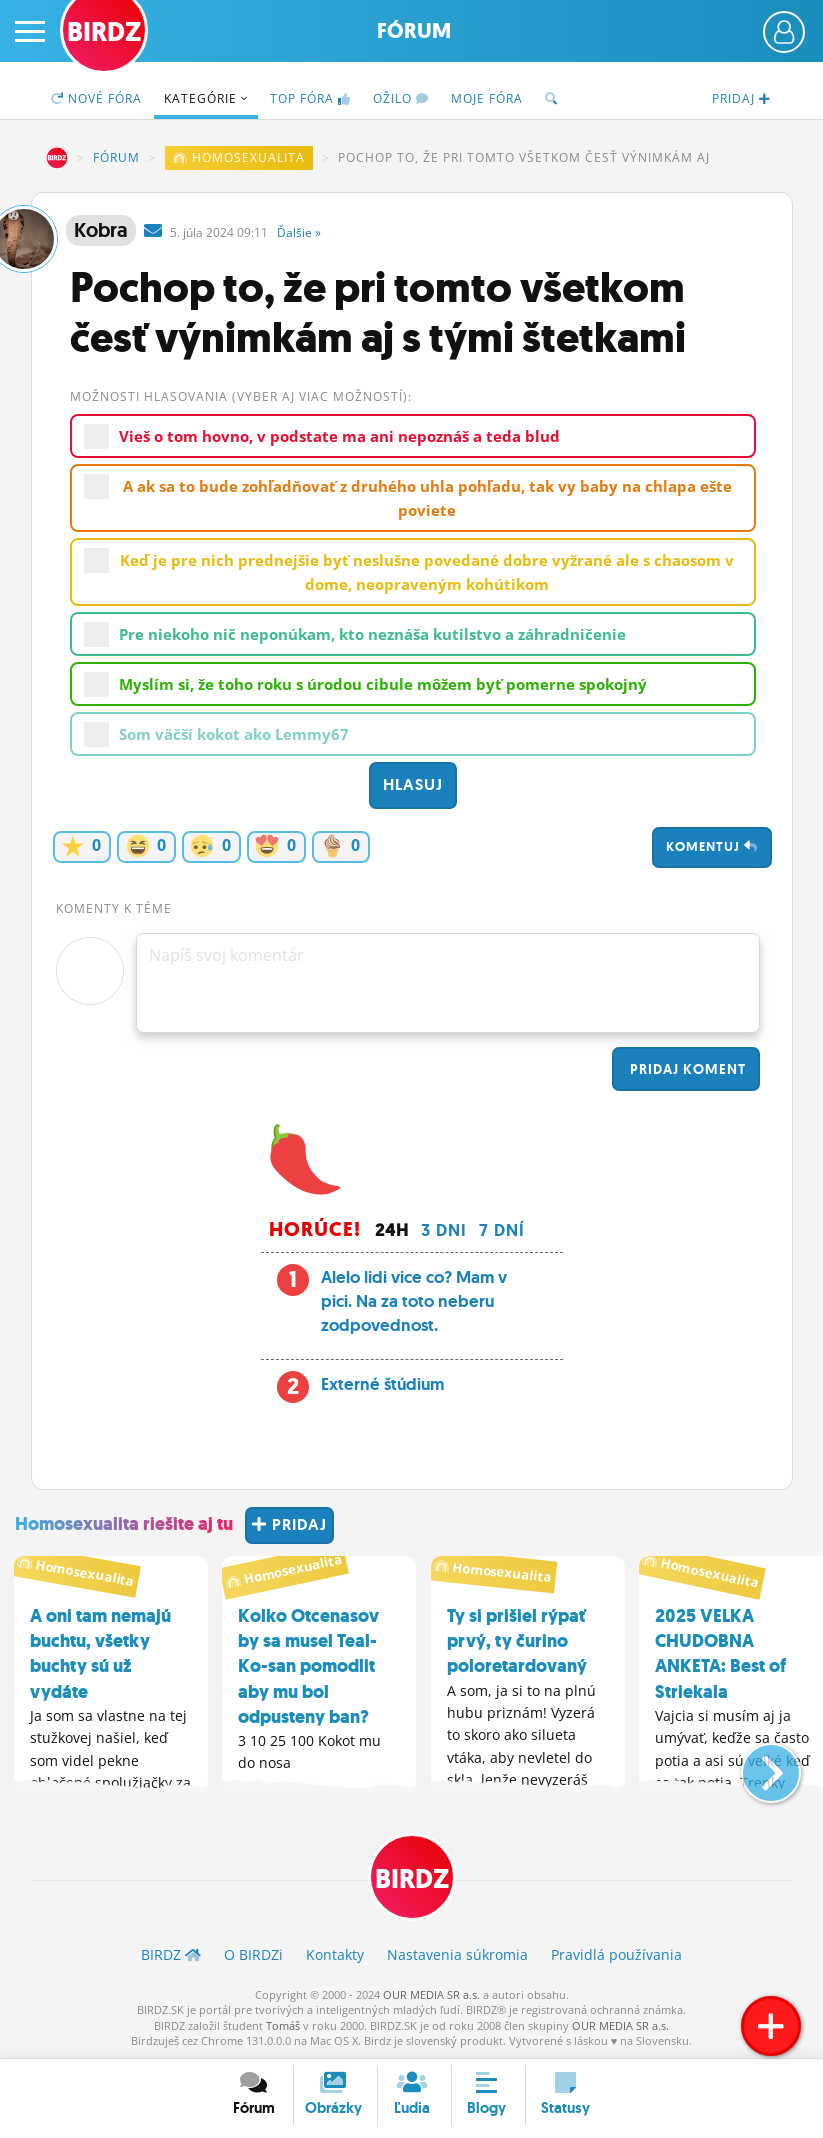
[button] (754, 1765)
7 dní (502, 1230)
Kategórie (206, 98)
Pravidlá (616, 1954)
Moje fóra (487, 98)
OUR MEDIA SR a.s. (431, 1994)
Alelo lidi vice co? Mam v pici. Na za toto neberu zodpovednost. (414, 1301)
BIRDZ (57, 158)
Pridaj (686, 1069)
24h (392, 1230)
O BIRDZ (253, 1954)
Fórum (414, 31)
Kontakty (335, 1954)
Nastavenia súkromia (457, 1954)
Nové (96, 98)
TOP (310, 98)
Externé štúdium (382, 1384)
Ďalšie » (299, 232)
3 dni (444, 1230)
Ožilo (401, 98)
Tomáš (283, 2025)
